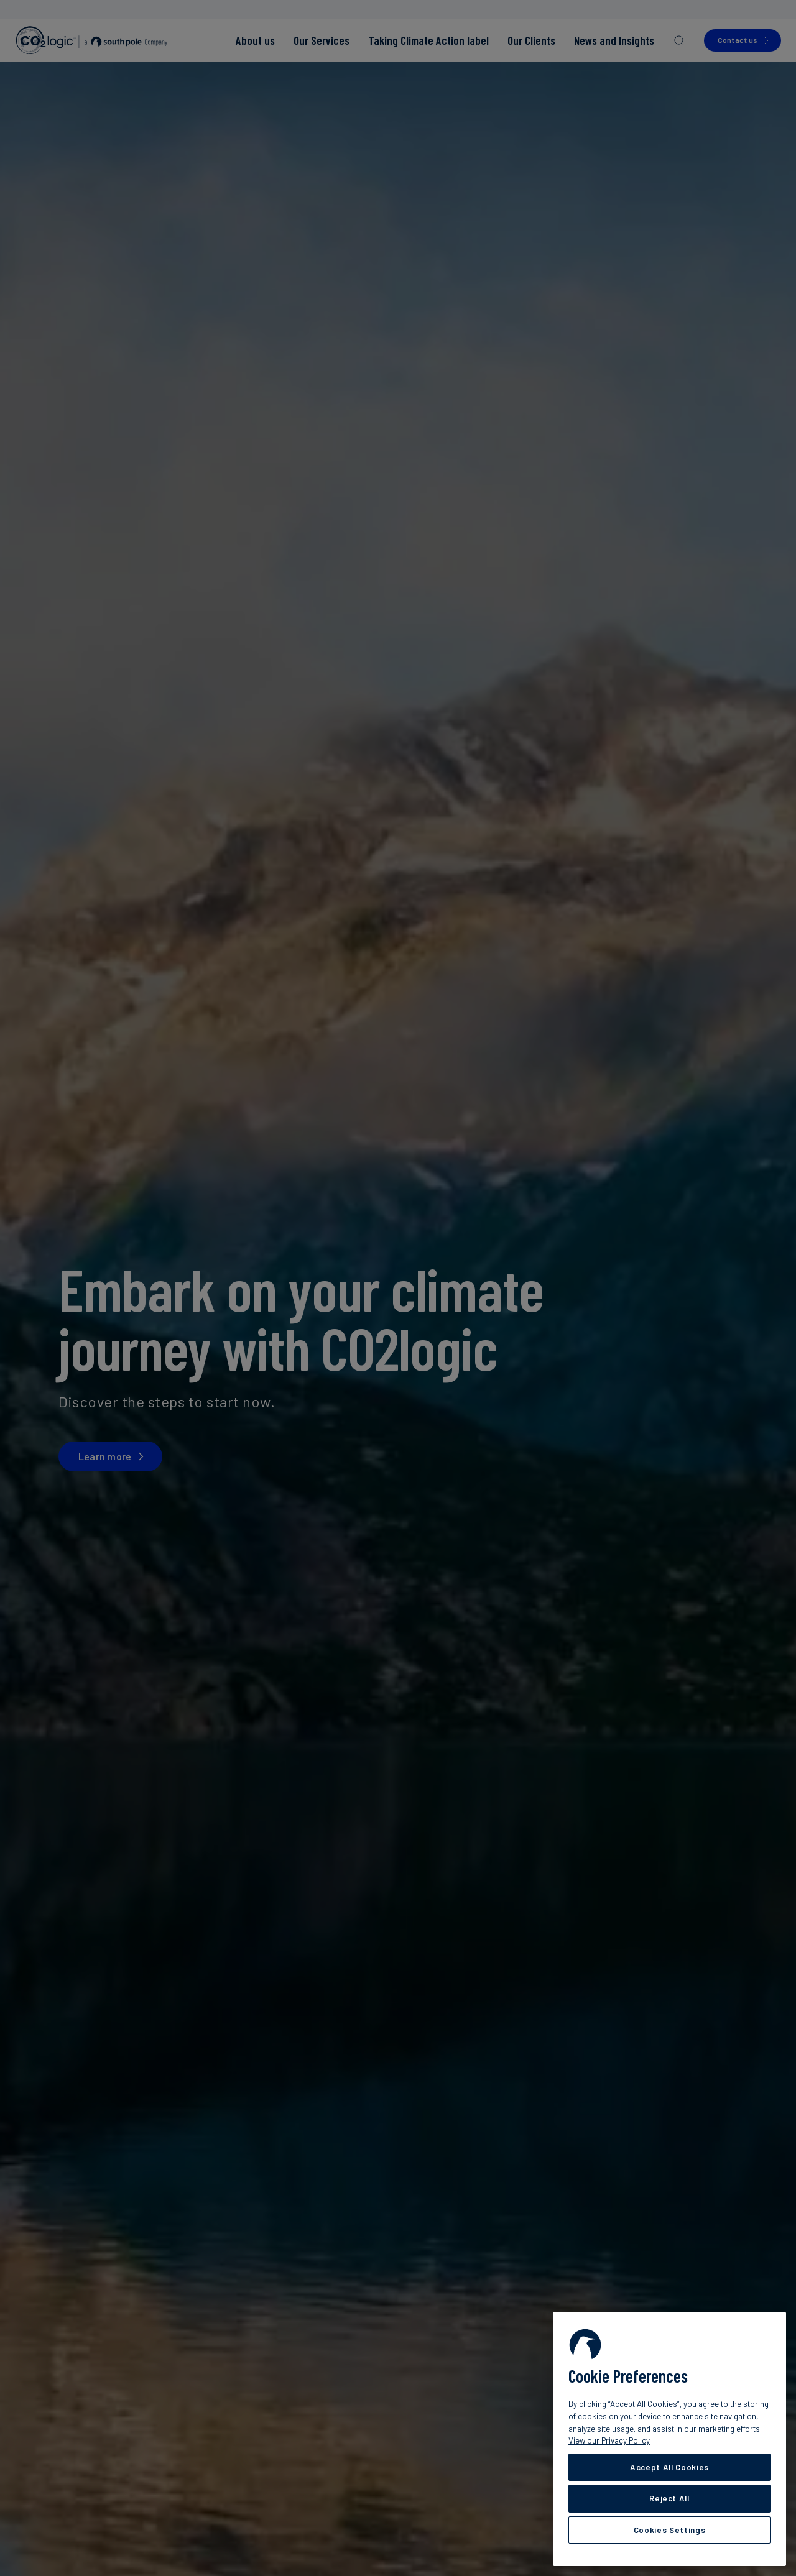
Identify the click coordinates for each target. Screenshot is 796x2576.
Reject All (669, 2498)
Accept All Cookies (669, 2467)
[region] (669, 2439)
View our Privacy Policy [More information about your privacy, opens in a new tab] (609, 2440)
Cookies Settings (670, 2530)
